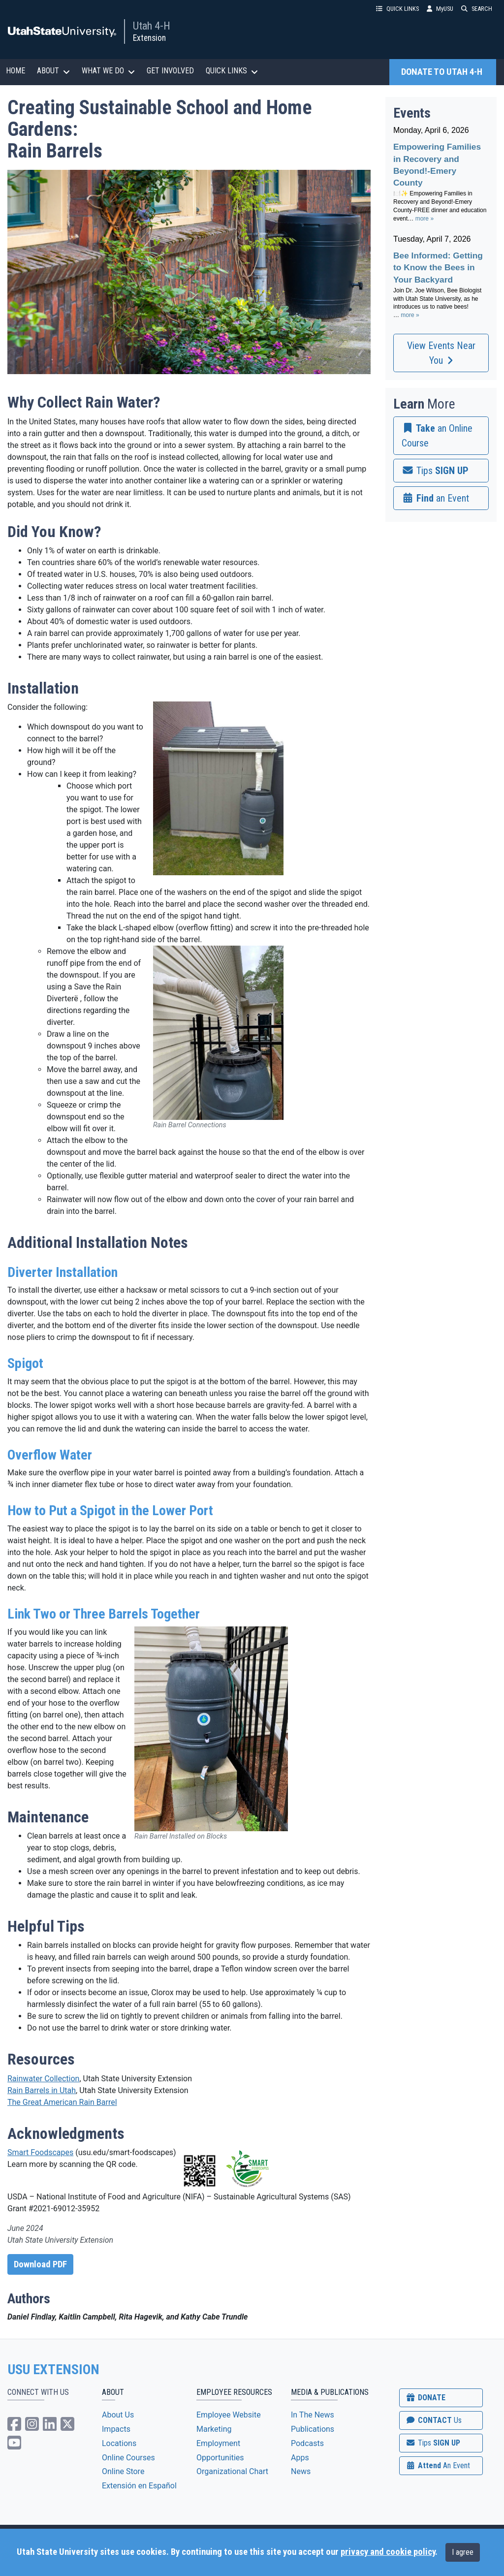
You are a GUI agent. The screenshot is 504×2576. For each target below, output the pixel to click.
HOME (15, 70)
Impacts (116, 2429)
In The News (312, 2414)
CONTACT (433, 2420)
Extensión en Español (139, 2485)
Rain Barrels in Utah (41, 2090)
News (301, 2471)
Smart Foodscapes (40, 2152)
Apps (300, 2457)
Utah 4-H (151, 25)
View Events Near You (441, 353)
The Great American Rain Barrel (62, 2102)
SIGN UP (433, 2443)
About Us (118, 2414)
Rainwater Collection (43, 2078)
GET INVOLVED (170, 70)
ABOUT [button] (53, 71)
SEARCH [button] (476, 8)
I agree (462, 2552)
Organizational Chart (232, 2471)
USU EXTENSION (53, 2370)
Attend (438, 2465)
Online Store (123, 2471)
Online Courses (128, 2457)
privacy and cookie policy (388, 2551)
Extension (149, 38)
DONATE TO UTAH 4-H (442, 71)
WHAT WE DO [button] (108, 71)
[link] (441, 435)
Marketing (213, 2429)
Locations (119, 2443)
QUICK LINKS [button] (397, 8)
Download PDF (40, 2264)
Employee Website (228, 2414)
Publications (312, 2429)
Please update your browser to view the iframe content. (441, 227)
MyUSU (440, 8)
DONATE (425, 2397)
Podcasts (307, 2443)
